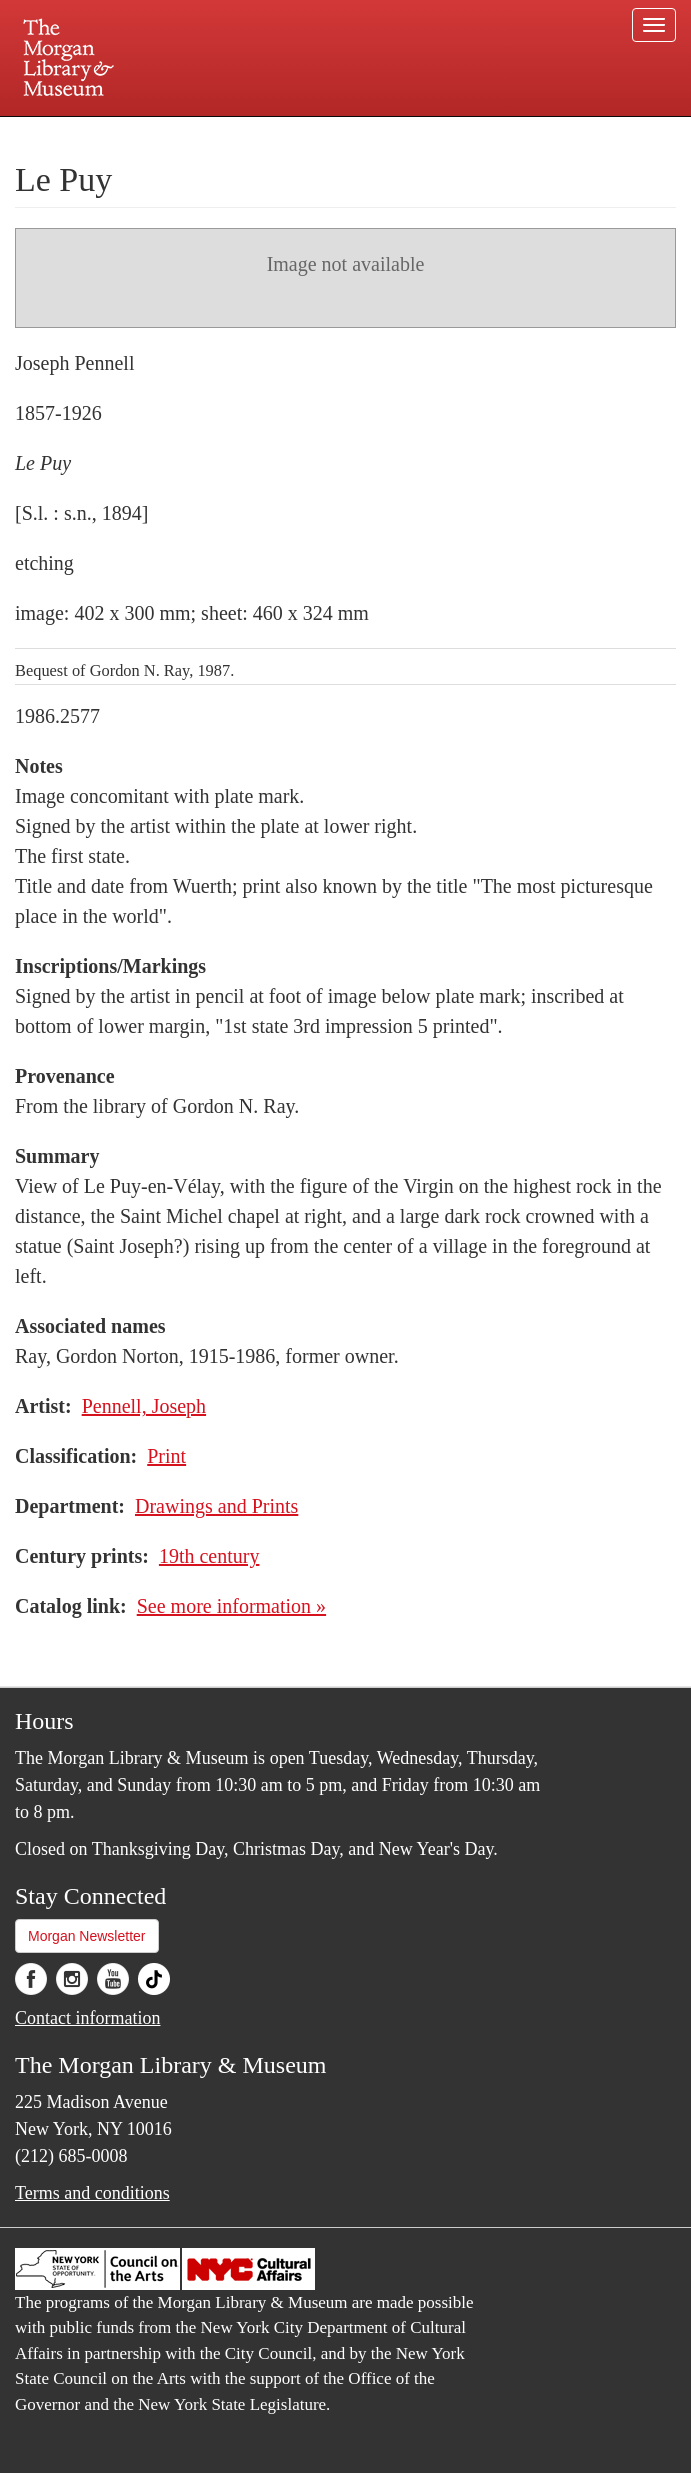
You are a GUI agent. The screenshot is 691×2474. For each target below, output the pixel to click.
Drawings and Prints (216, 1506)
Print (166, 1456)
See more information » (231, 1606)
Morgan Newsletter (87, 1936)
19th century (209, 1556)
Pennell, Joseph (144, 1406)
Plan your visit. (108, 134)
